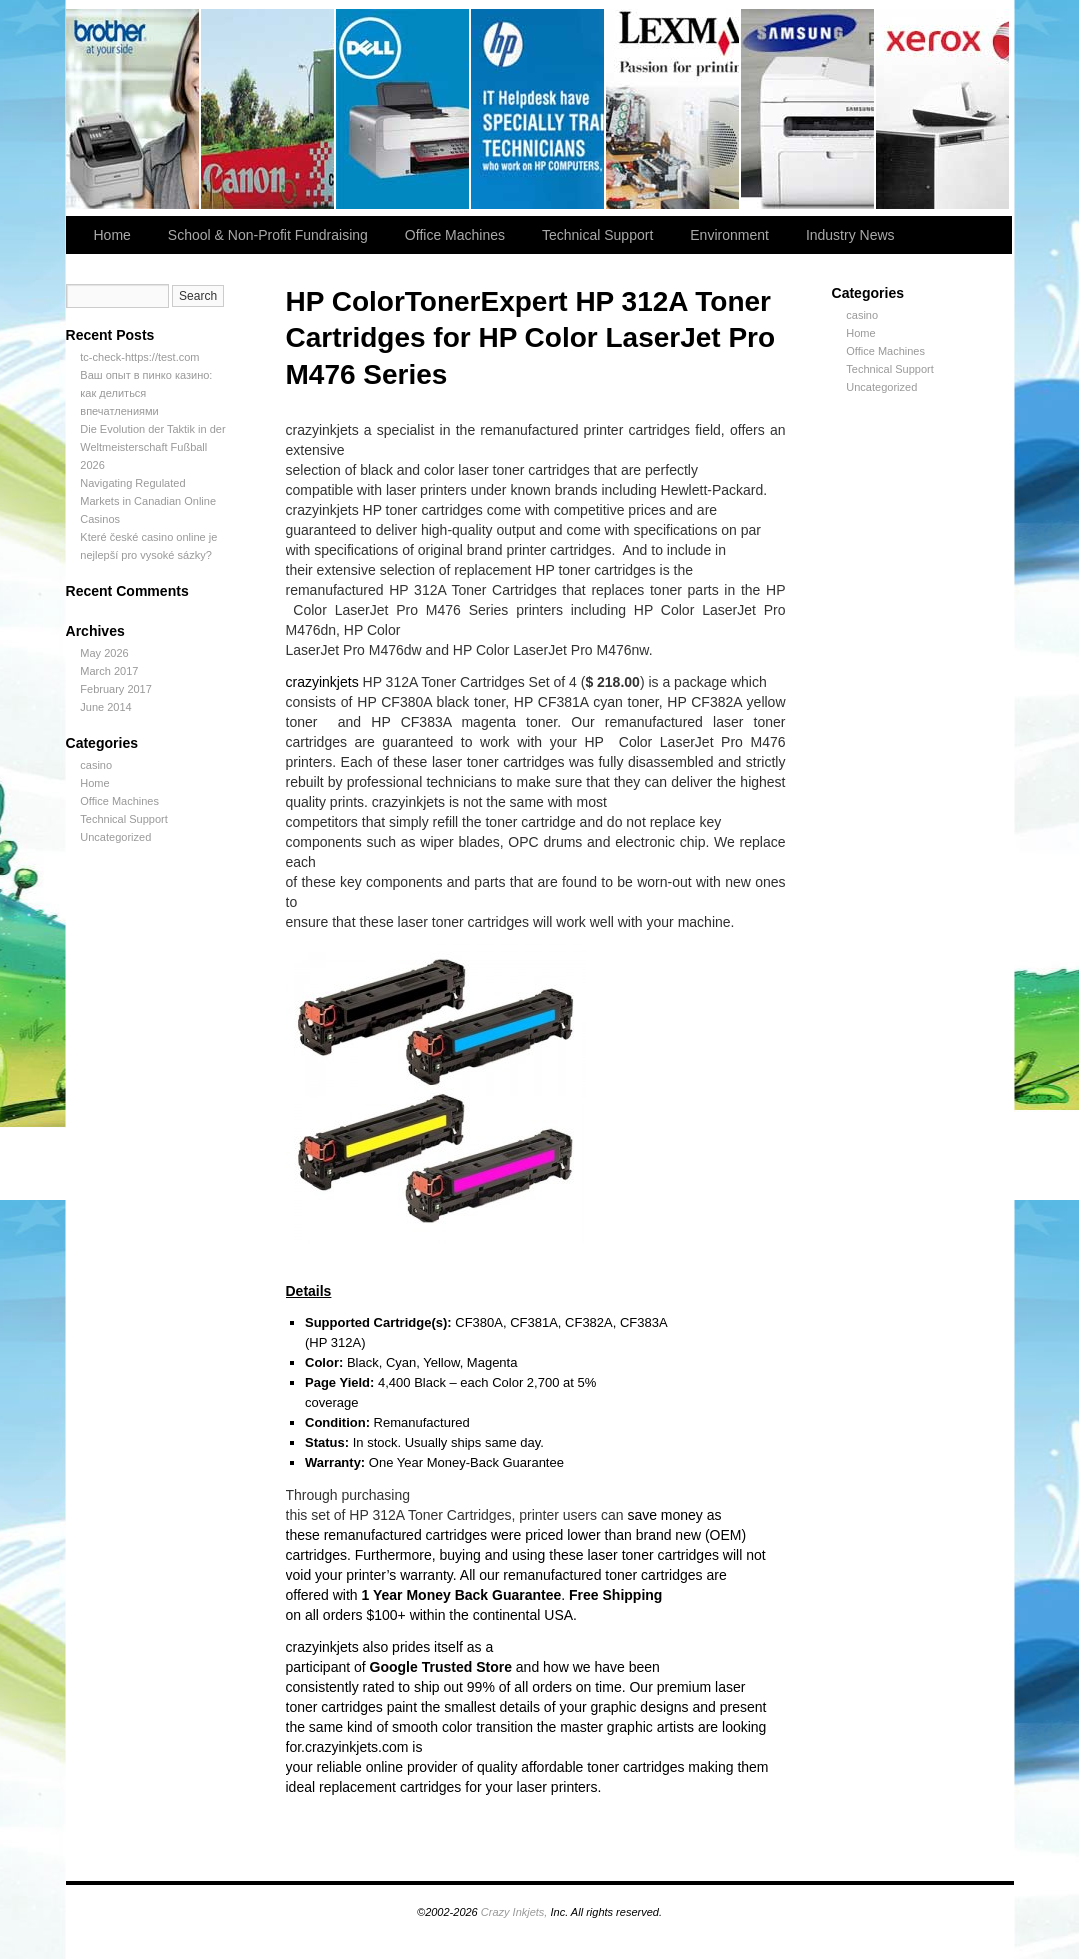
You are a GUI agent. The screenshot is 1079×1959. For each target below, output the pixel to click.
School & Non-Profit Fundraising (268, 235)
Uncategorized (115, 837)
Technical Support (597, 235)
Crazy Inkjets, (514, 1912)
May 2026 (104, 653)
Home (112, 235)
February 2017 (116, 689)
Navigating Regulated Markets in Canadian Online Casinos (148, 501)
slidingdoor (403, 109)
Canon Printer (268, 109)
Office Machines (455, 235)
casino (96, 765)
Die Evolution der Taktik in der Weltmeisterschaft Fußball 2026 (152, 447)
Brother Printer (133, 109)
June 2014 (105, 707)
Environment (729, 235)
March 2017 (109, 671)
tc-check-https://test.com (139, 357)
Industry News (850, 235)
